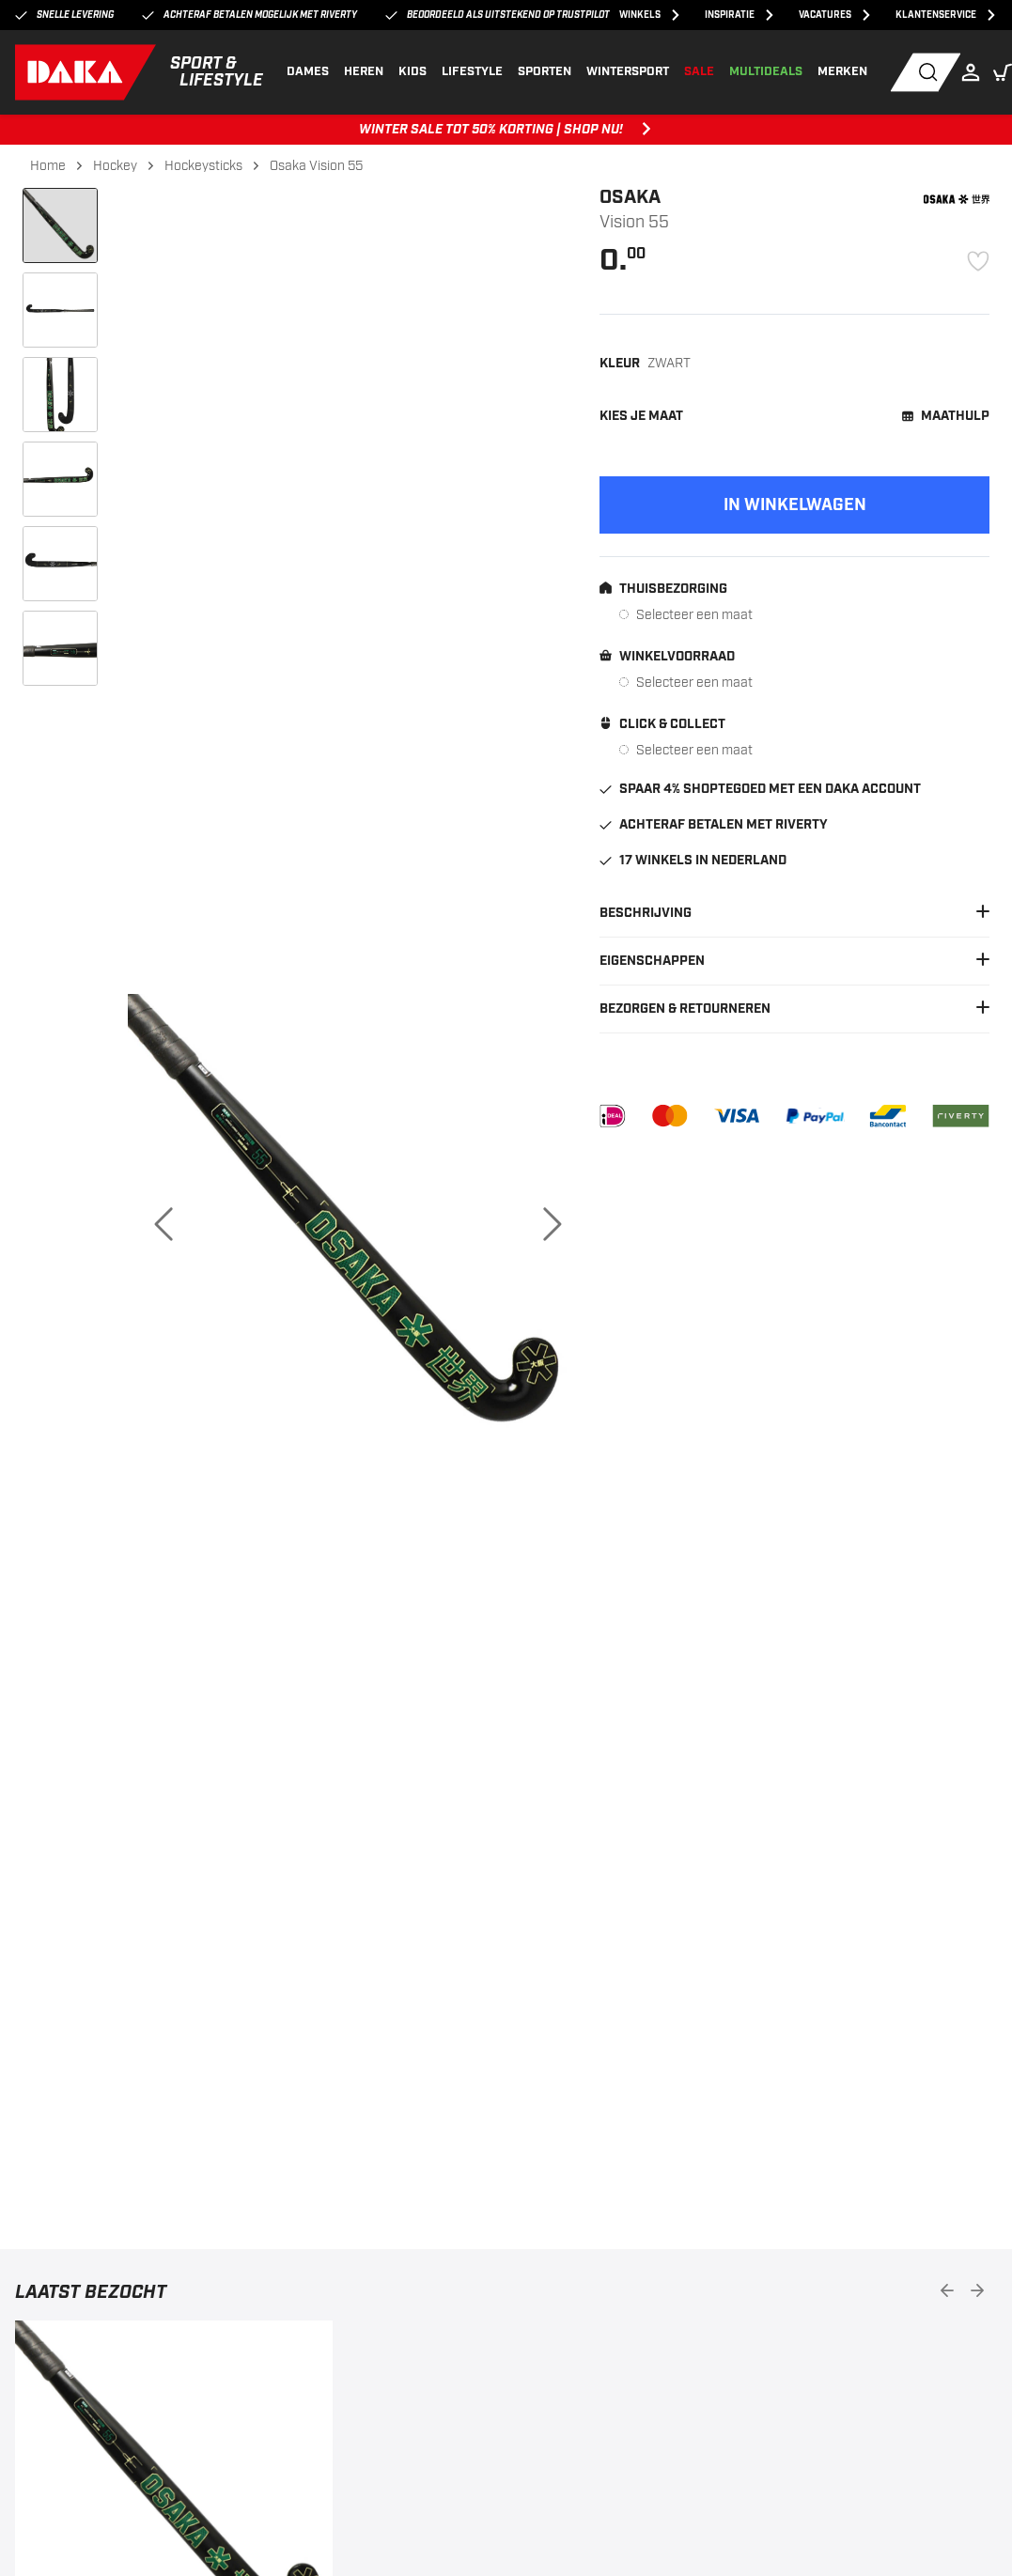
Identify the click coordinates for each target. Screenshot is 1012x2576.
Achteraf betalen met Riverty (713, 824)
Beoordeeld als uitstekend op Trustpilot (497, 15)
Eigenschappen (794, 961)
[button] (1002, 72)
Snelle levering (64, 15)
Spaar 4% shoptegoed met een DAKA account (760, 789)
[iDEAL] (612, 1116)
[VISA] (736, 1116)
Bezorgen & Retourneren (794, 1009)
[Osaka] (956, 199)
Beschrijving (794, 913)
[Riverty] (960, 1116)
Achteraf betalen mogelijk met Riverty (249, 15)
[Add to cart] (794, 505)
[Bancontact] (888, 1116)
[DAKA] (139, 72)
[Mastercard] (669, 1116)
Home (48, 166)
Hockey (115, 166)
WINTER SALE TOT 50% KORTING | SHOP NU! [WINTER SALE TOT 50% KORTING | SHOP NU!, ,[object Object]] (506, 129)
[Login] (975, 72)
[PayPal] (815, 1116)
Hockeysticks (203, 166)
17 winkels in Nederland (692, 860)
